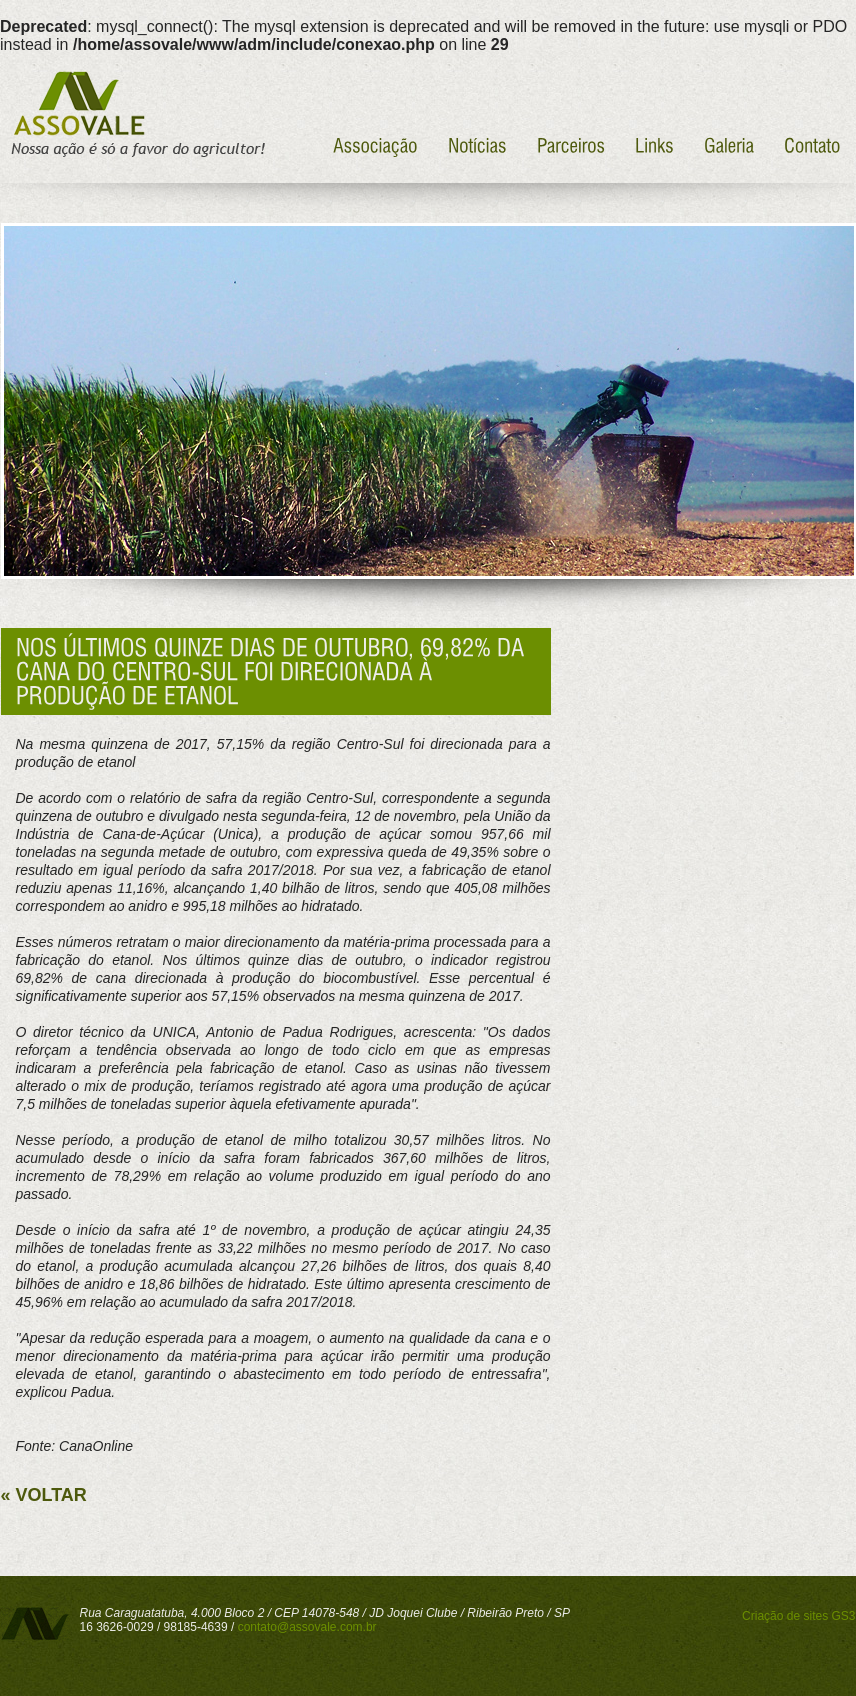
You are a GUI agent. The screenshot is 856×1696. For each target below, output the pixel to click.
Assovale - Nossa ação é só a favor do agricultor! (135, 114)
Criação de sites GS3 (798, 1616)
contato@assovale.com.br (307, 1627)
